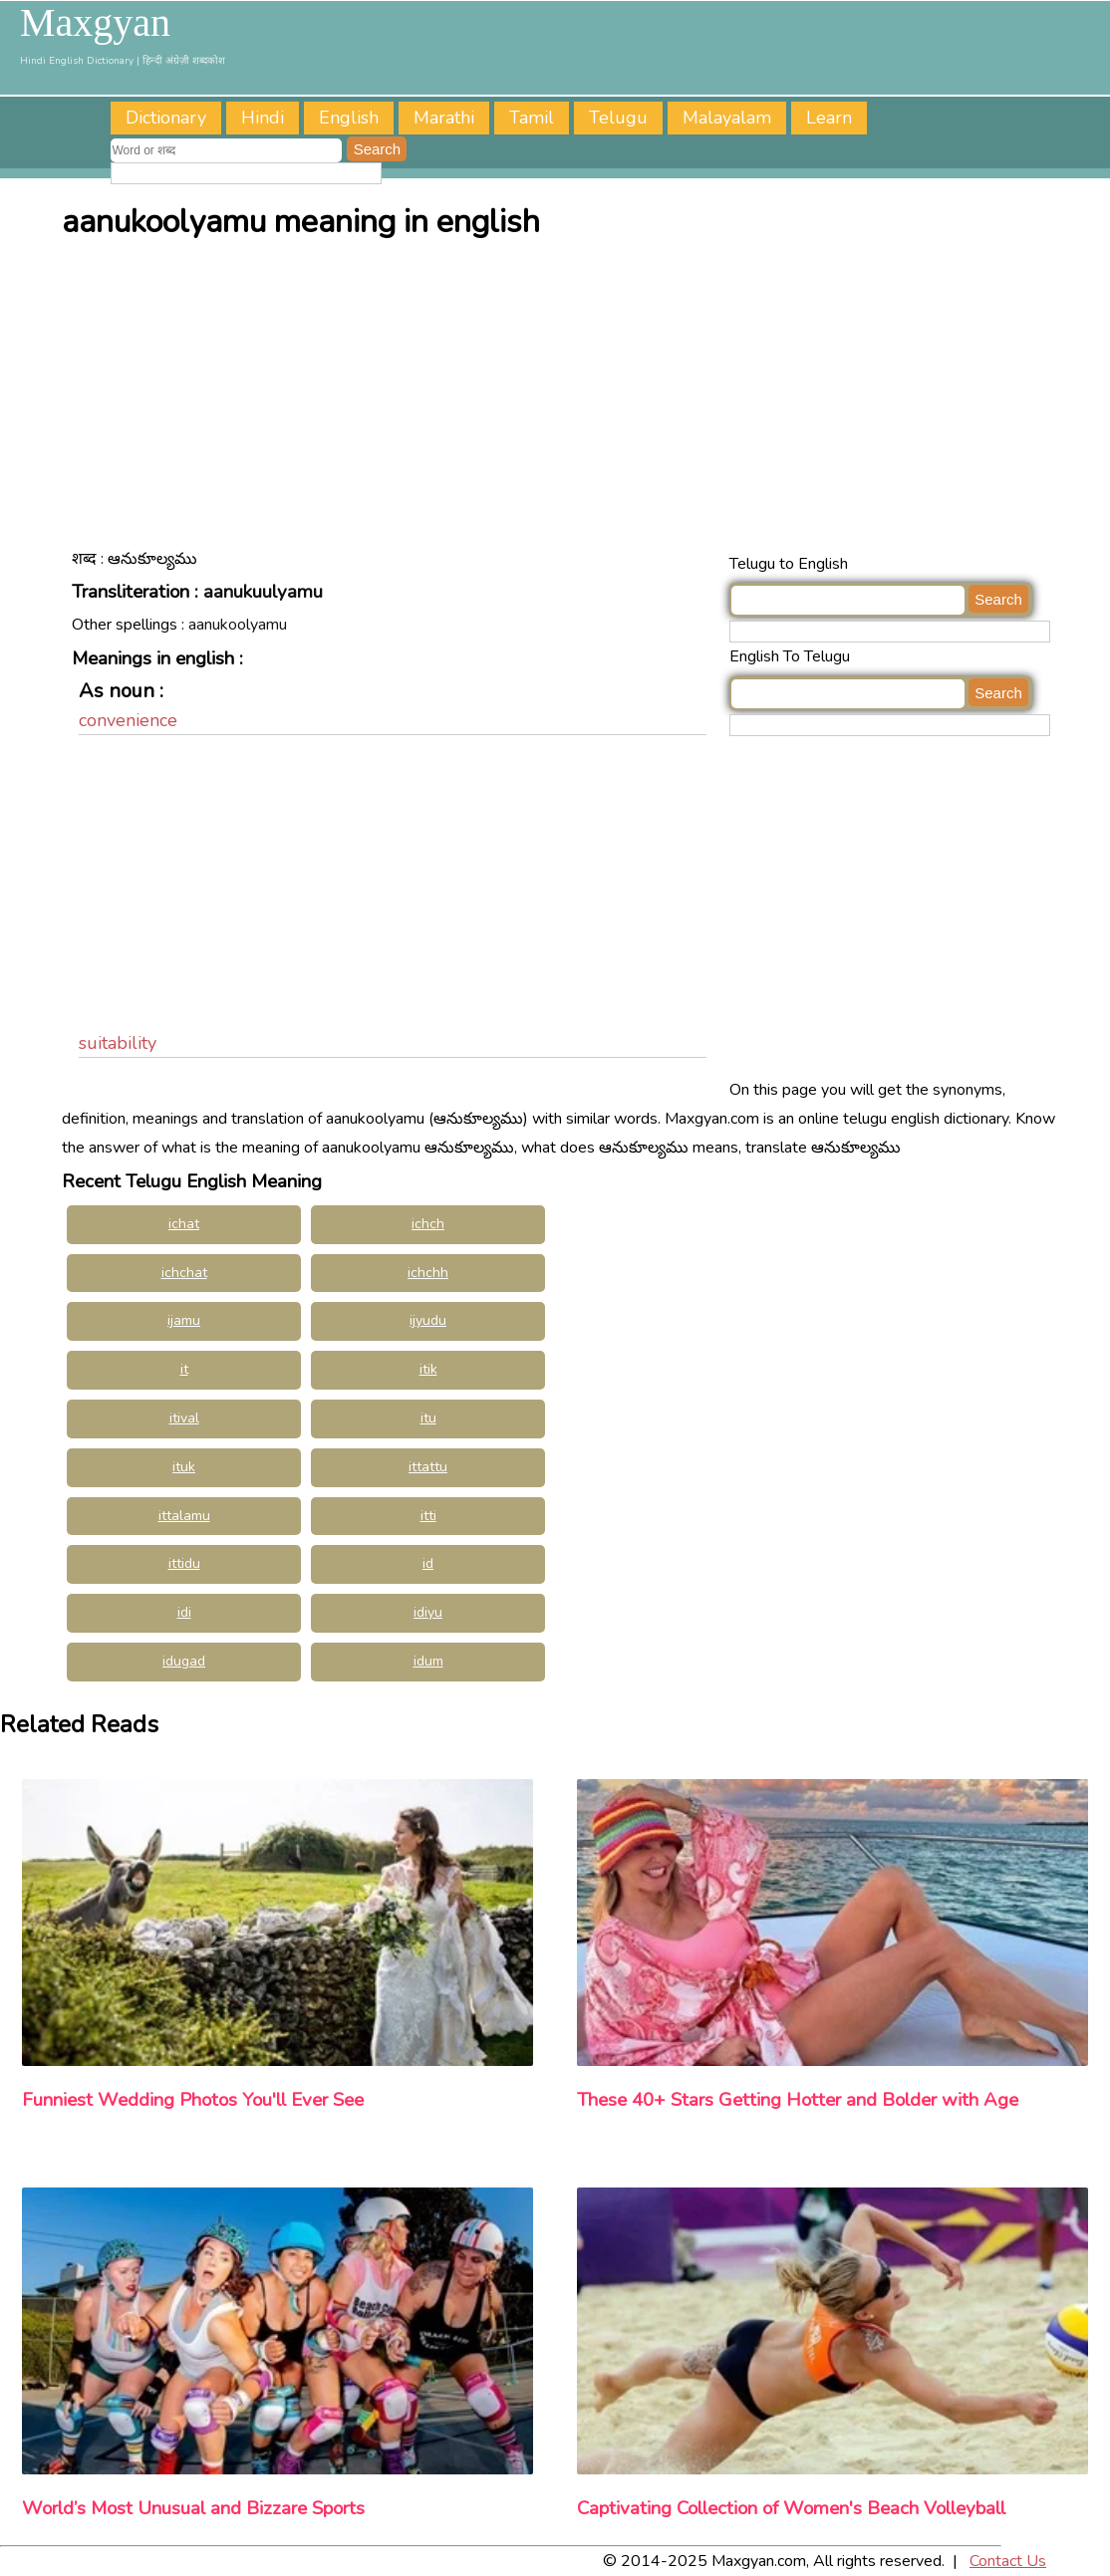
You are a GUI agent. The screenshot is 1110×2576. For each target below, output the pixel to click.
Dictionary (166, 117)
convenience (128, 720)
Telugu (618, 117)
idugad (183, 1661)
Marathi (444, 117)
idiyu (428, 1612)
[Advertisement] (560, 400)
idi (184, 1612)
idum (428, 1661)
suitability (117, 1043)
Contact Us (1008, 2561)
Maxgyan (95, 23)
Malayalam (727, 117)
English (349, 117)
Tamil (531, 117)
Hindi (262, 117)
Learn (829, 117)
